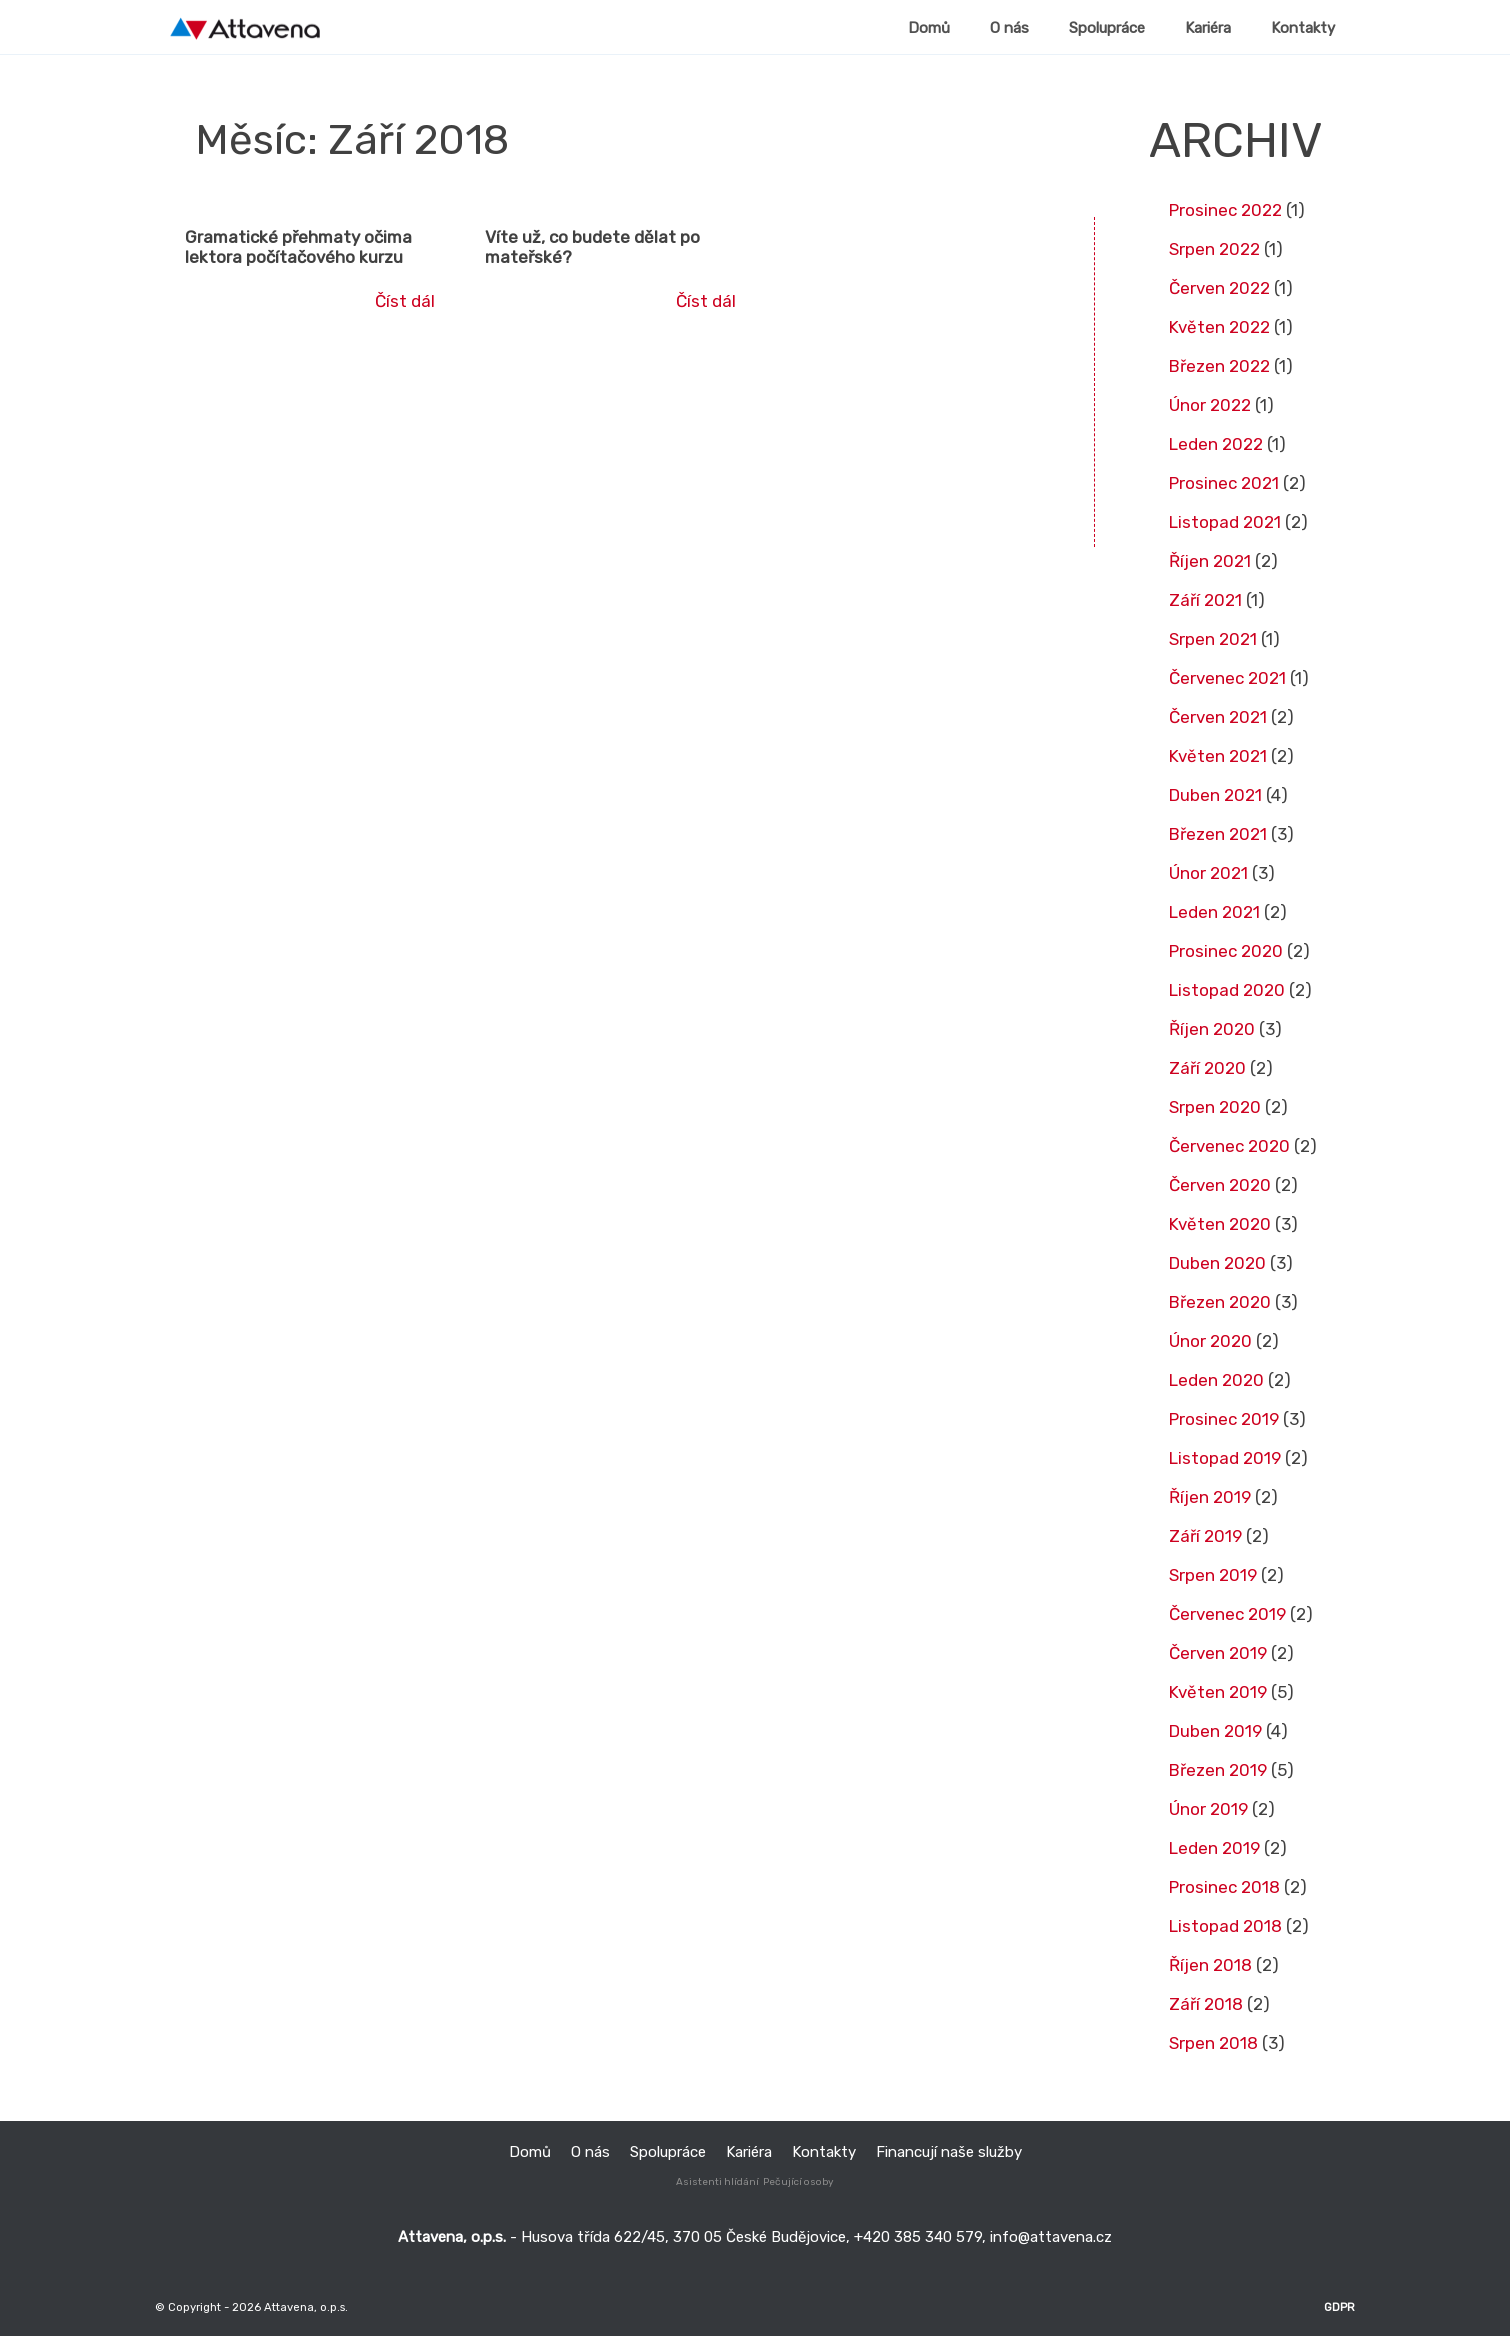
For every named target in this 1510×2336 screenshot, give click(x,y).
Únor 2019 (1208, 1809)
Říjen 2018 (1210, 1965)
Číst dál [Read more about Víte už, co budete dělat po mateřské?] (706, 301)
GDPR (1339, 2307)
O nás (590, 2152)
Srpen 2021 (1213, 639)
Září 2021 (1205, 600)
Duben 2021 (1215, 795)
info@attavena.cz (1051, 2237)
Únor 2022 (1210, 405)
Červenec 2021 (1227, 678)
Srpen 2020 (1215, 1107)
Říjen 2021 (1210, 561)
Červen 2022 (1219, 288)
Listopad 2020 (1227, 990)
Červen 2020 (1220, 1185)
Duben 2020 (1217, 1263)
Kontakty (824, 2152)
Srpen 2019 (1213, 1575)
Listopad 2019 (1225, 1458)
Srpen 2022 (1214, 249)
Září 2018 (1206, 2004)
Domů (530, 2152)
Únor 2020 (1210, 1341)
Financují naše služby (949, 2152)
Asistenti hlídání (717, 2182)
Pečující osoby (798, 2182)
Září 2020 (1207, 1068)
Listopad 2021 (1225, 522)
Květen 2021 (1218, 756)
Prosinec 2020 (1226, 951)
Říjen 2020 (1212, 1029)
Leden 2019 (1214, 1848)
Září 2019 (1205, 1536)
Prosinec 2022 (1225, 210)
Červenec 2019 (1227, 1614)
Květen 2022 (1219, 327)
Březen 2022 (1219, 366)
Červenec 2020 (1229, 1146)
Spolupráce (668, 2152)
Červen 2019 (1218, 1653)
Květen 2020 (1220, 1224)
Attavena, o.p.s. (304, 2307)
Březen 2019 (1218, 1770)
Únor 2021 (1208, 873)
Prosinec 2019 (1224, 1419)
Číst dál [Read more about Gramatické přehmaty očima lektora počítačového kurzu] (405, 301)
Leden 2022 (1216, 444)
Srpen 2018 (1213, 2043)
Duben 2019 (1215, 1731)
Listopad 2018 (1225, 1926)
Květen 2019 (1218, 1692)
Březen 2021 (1218, 834)
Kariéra (749, 2152)
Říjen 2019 (1210, 1497)
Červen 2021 (1218, 717)
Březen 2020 (1220, 1302)
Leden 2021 (1214, 912)
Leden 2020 (1216, 1380)
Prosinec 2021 (1224, 483)
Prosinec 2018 (1224, 1887)
